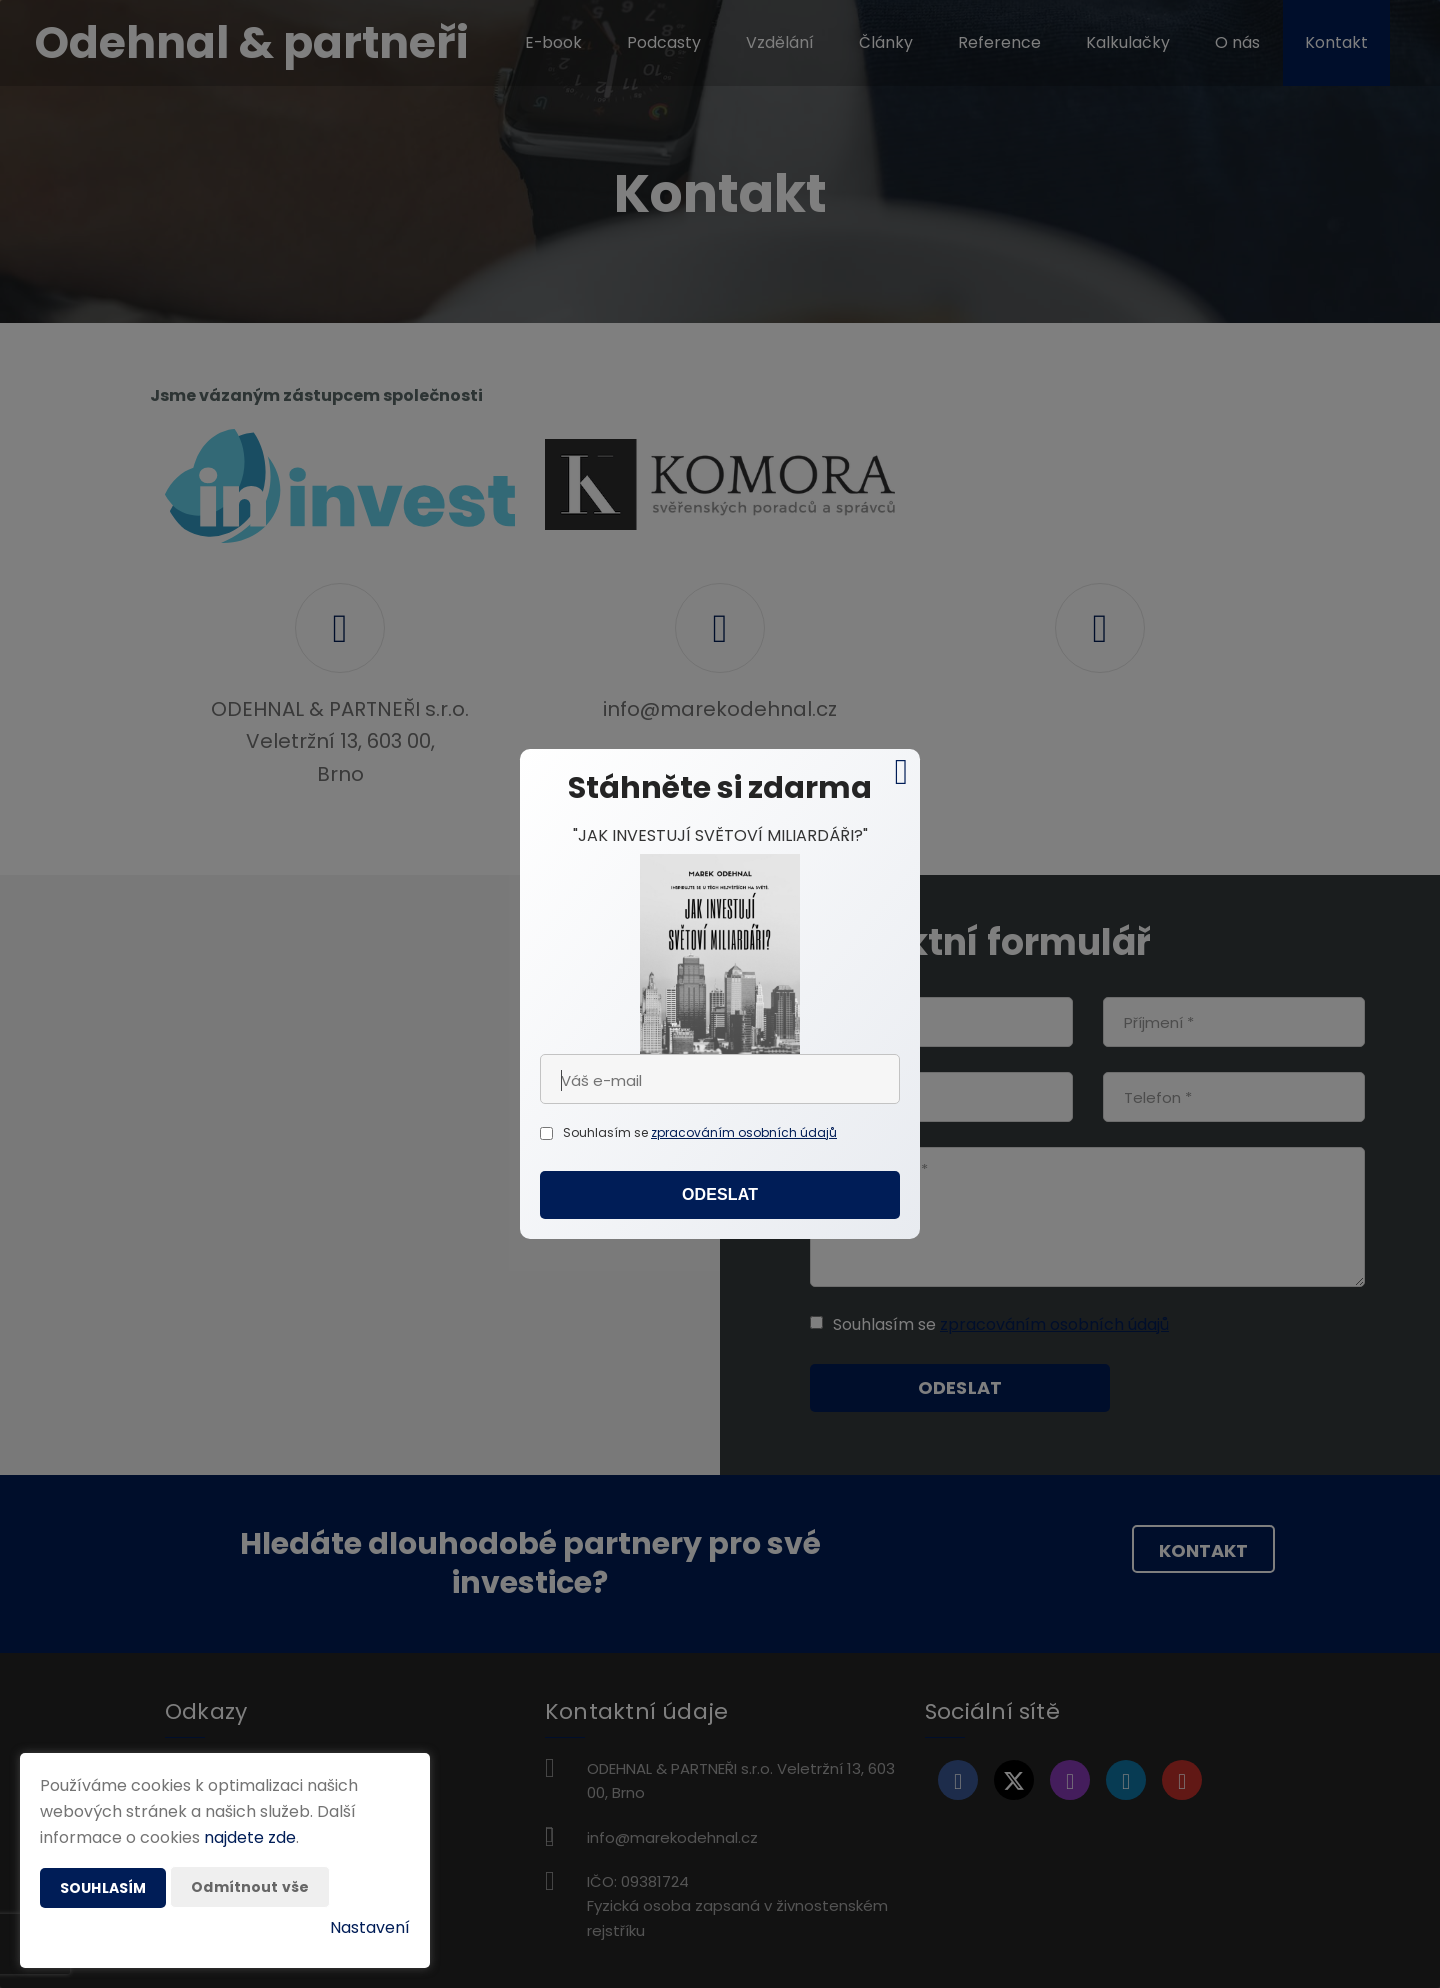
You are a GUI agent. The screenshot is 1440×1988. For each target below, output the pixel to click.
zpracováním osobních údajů (744, 1132)
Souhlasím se (607, 1132)
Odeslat (720, 1194)
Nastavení (370, 1927)
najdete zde (250, 1837)
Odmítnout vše (250, 1887)
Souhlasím (103, 1888)
